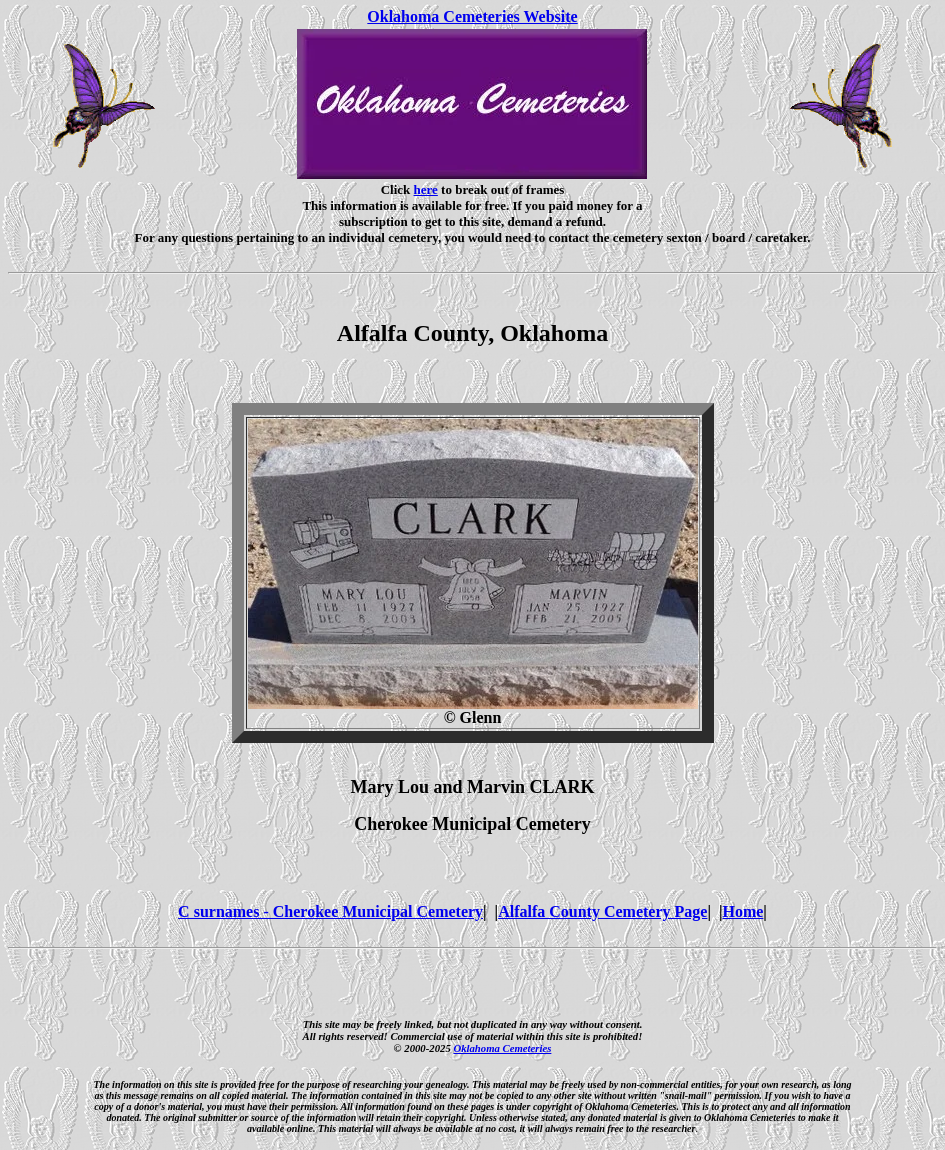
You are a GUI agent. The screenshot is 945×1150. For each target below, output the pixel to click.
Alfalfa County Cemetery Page (602, 911)
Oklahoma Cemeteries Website (472, 16)
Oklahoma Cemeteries (502, 1048)
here (426, 189)
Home (742, 911)
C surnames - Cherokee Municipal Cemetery (330, 911)
